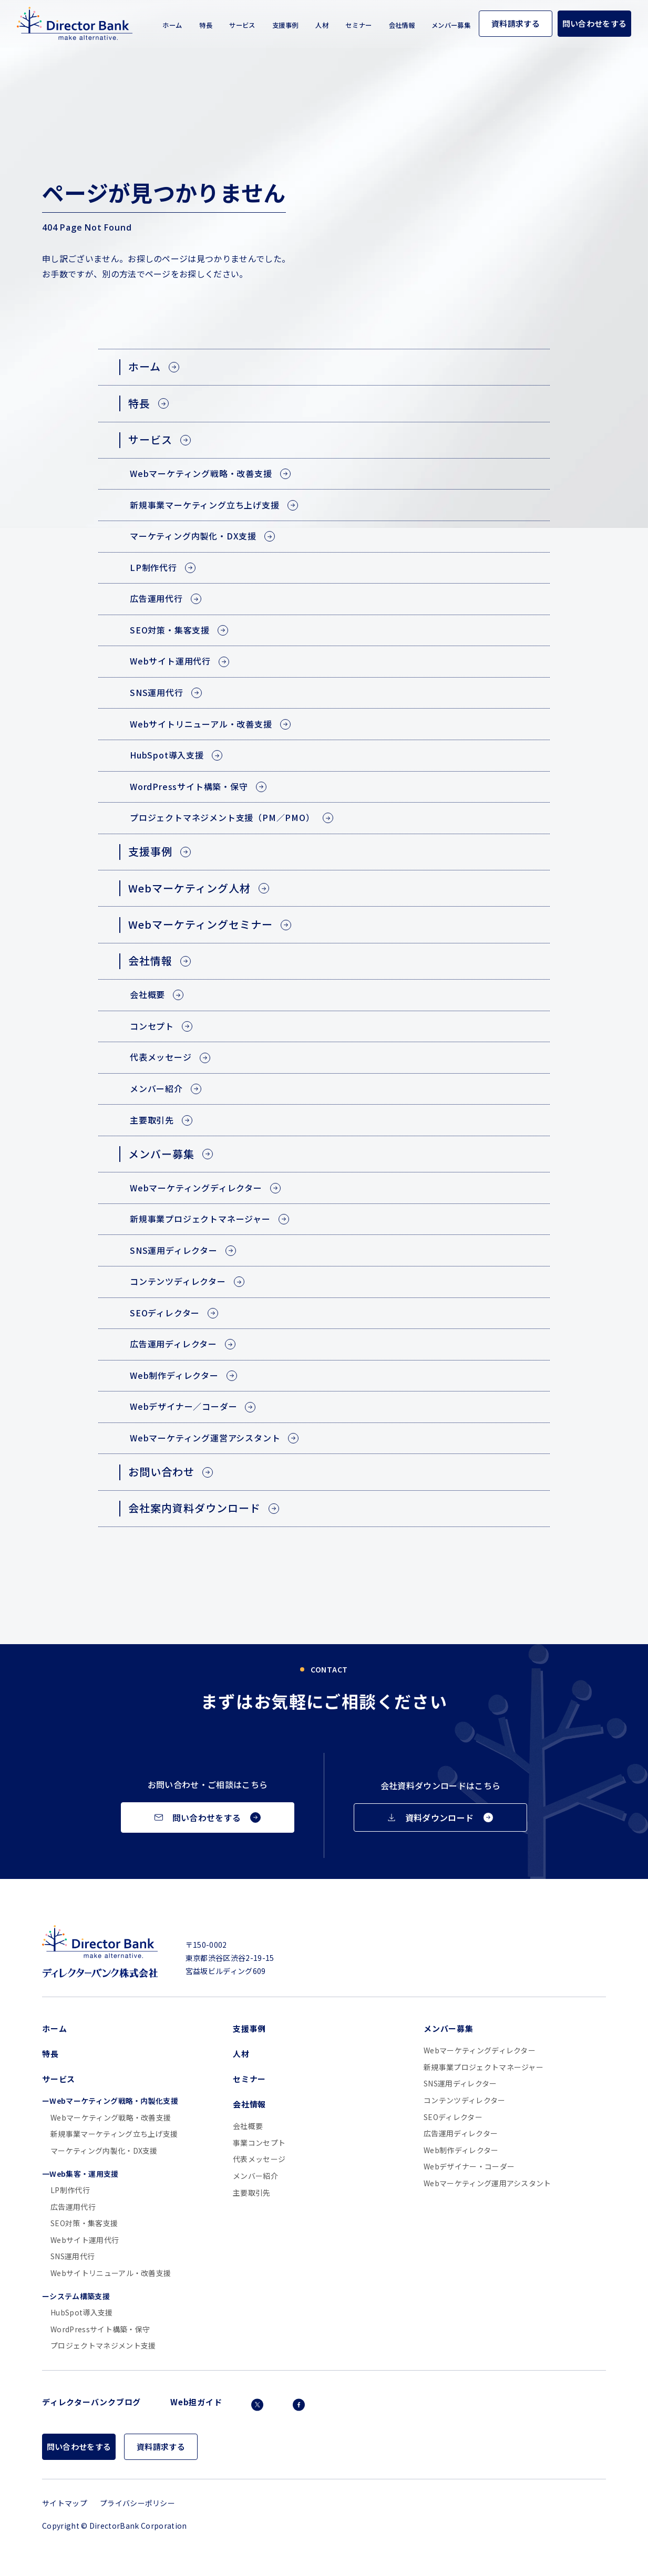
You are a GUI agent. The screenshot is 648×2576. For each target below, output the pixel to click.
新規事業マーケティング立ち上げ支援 (114, 2134)
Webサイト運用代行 (84, 2240)
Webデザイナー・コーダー (469, 2167)
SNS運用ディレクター (460, 2084)
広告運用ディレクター (461, 2133)
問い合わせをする (594, 23)
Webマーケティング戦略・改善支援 (110, 2118)
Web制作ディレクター (461, 2150)
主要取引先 (252, 2193)
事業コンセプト (259, 2143)
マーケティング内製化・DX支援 (104, 2151)
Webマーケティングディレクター (480, 2050)
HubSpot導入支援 (81, 2313)
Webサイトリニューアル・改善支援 (110, 2273)
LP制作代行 (70, 2190)
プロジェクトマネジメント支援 (103, 2346)
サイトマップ (64, 2503)
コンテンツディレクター (465, 2100)
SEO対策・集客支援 (84, 2223)
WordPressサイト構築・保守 (100, 2329)
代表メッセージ (259, 2159)
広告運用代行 (73, 2207)
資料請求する (515, 23)
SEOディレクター (453, 2117)
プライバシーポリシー (137, 2503)
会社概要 (248, 2126)
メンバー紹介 (255, 2176)
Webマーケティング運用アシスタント (487, 2183)
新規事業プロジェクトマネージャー (483, 2067)
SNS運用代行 (72, 2256)
